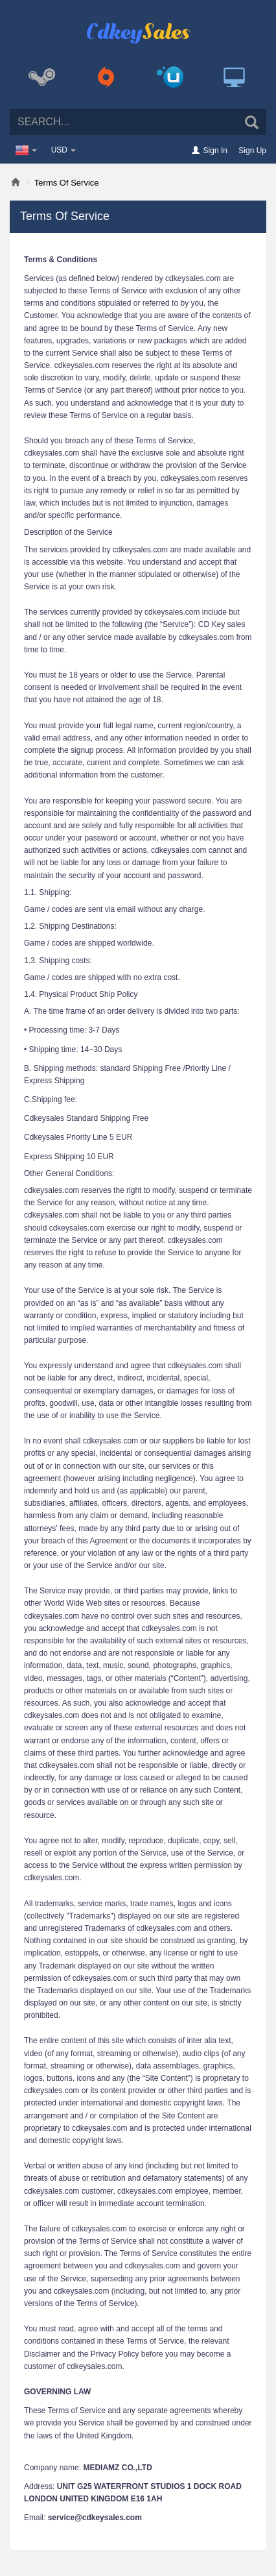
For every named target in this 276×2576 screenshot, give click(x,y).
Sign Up (252, 150)
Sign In (215, 150)
